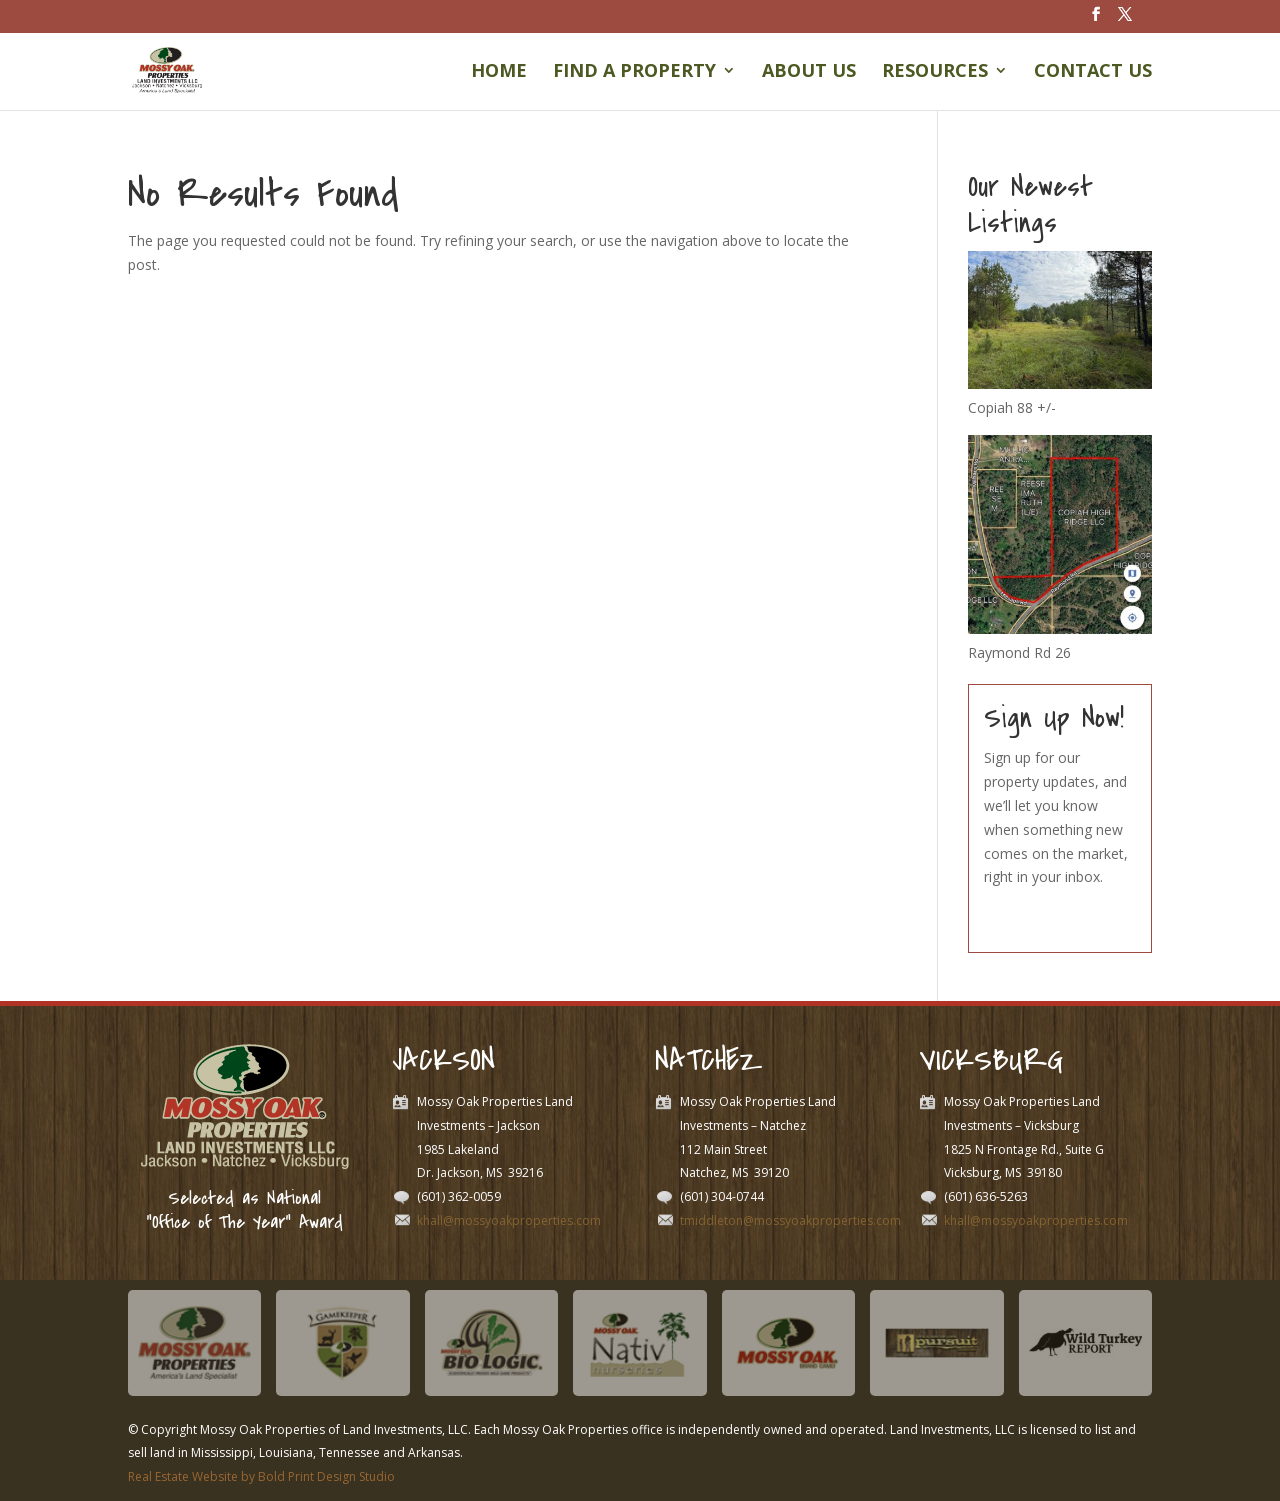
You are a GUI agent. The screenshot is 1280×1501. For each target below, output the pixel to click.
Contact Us (1093, 72)
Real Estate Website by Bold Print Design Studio (261, 1476)
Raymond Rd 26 (1019, 652)
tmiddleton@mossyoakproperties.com (790, 1220)
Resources (935, 72)
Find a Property (634, 72)
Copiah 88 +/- (1012, 407)
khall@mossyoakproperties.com (509, 1220)
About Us (809, 72)
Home (499, 72)
